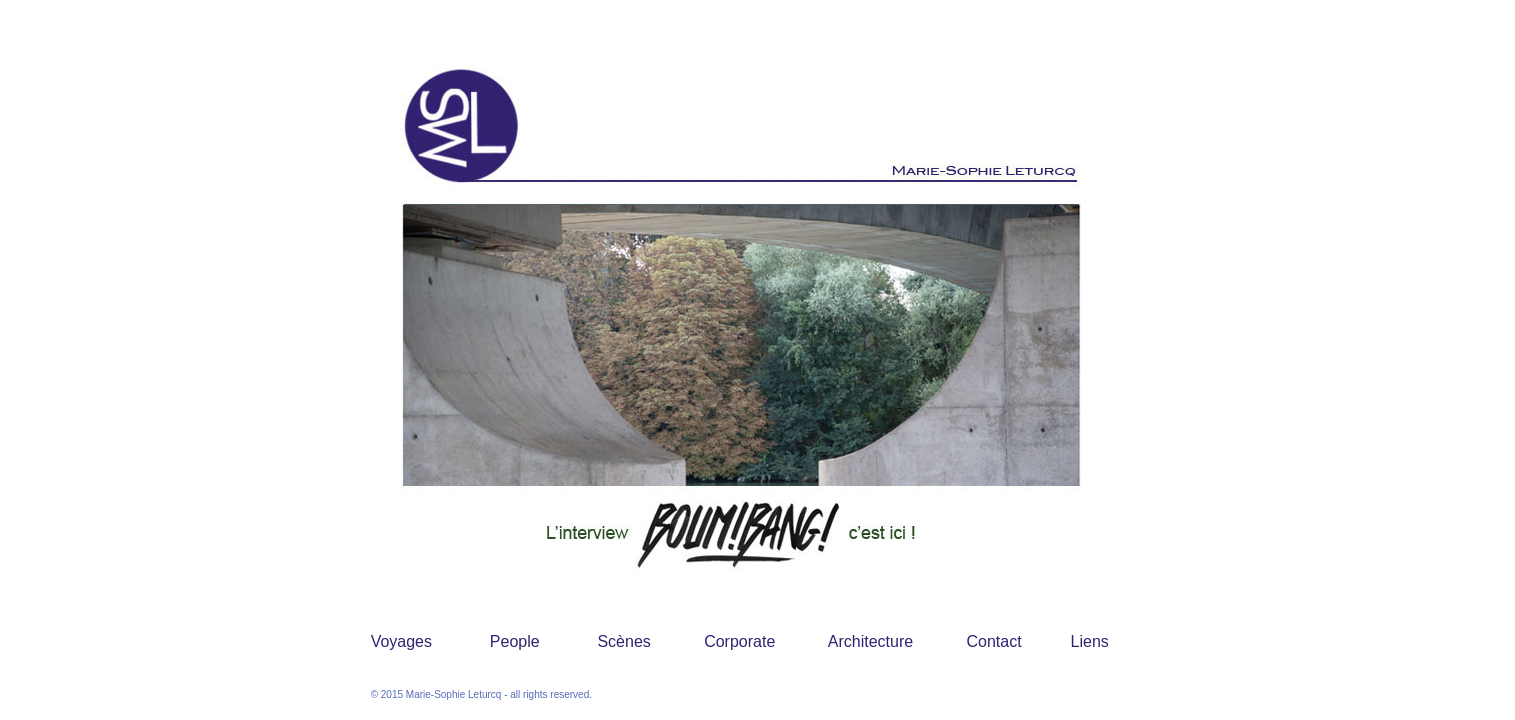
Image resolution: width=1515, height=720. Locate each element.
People (515, 641)
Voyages (401, 641)
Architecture (870, 641)
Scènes (623, 641)
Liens (1090, 641)
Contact (994, 641)
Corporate (739, 641)
